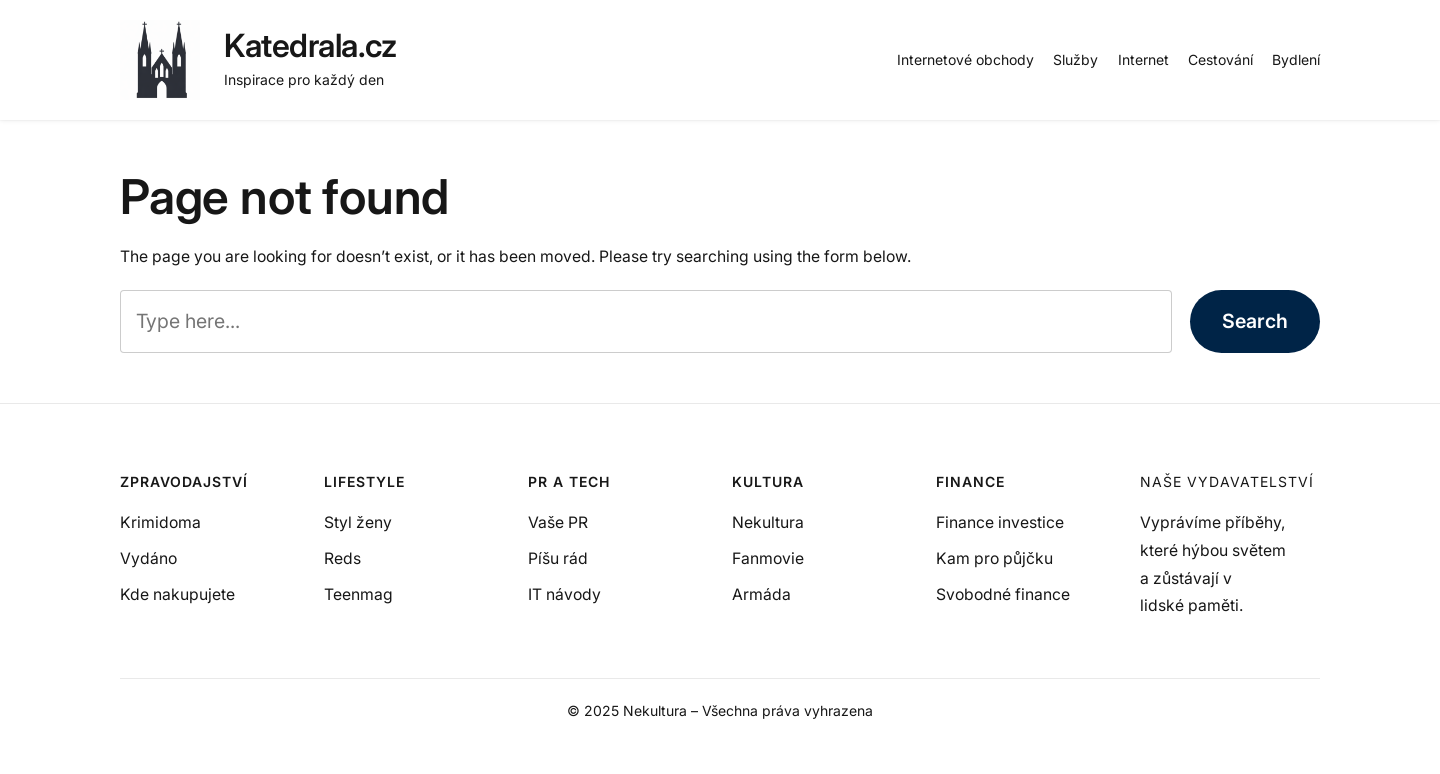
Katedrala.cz (310, 45)
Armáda (761, 594)
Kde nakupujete (177, 594)
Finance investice (1000, 522)
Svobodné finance (1003, 594)
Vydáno (148, 558)
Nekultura (768, 522)
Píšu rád (558, 558)
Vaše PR (558, 522)
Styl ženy (358, 522)
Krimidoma (160, 522)
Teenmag (358, 594)
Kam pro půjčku (994, 558)
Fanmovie (768, 558)
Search (1255, 321)
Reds (342, 558)
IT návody (564, 594)
